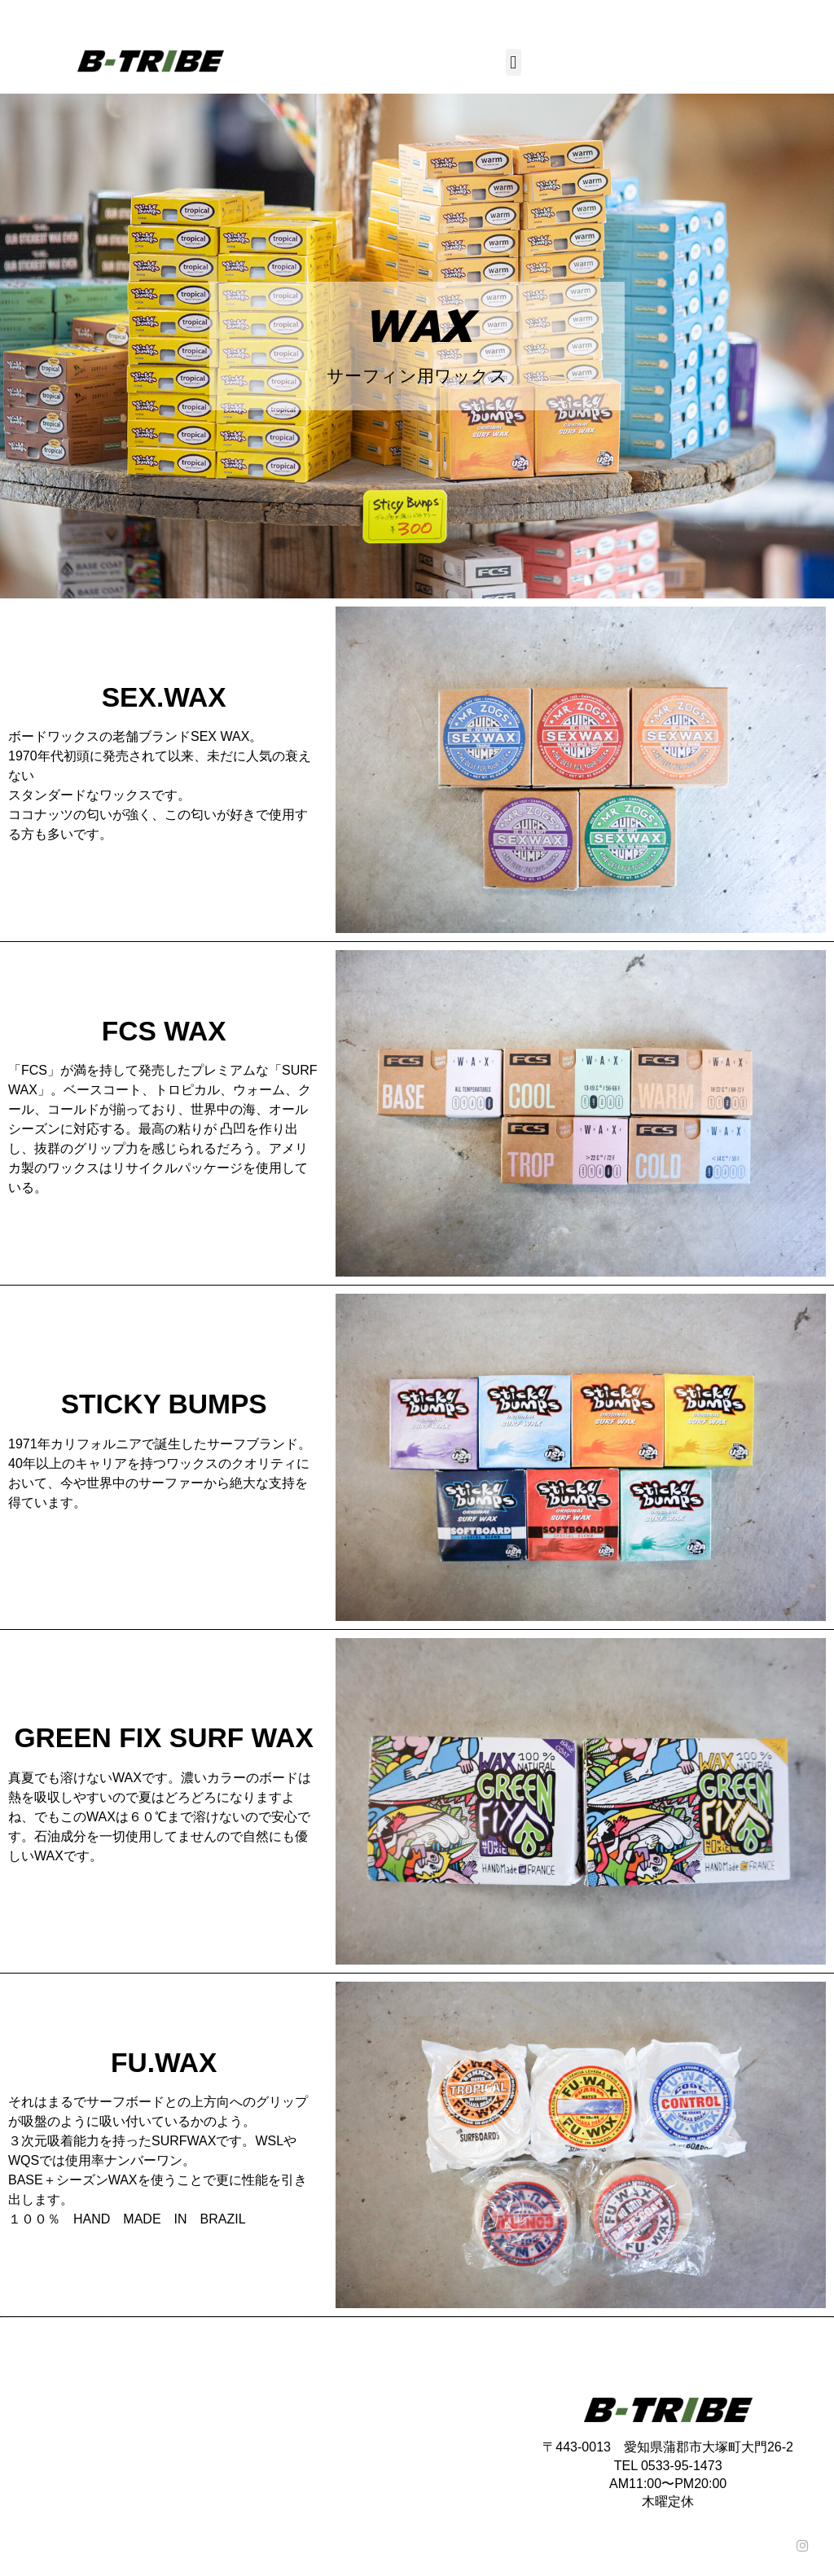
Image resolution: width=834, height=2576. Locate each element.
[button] (513, 62)
